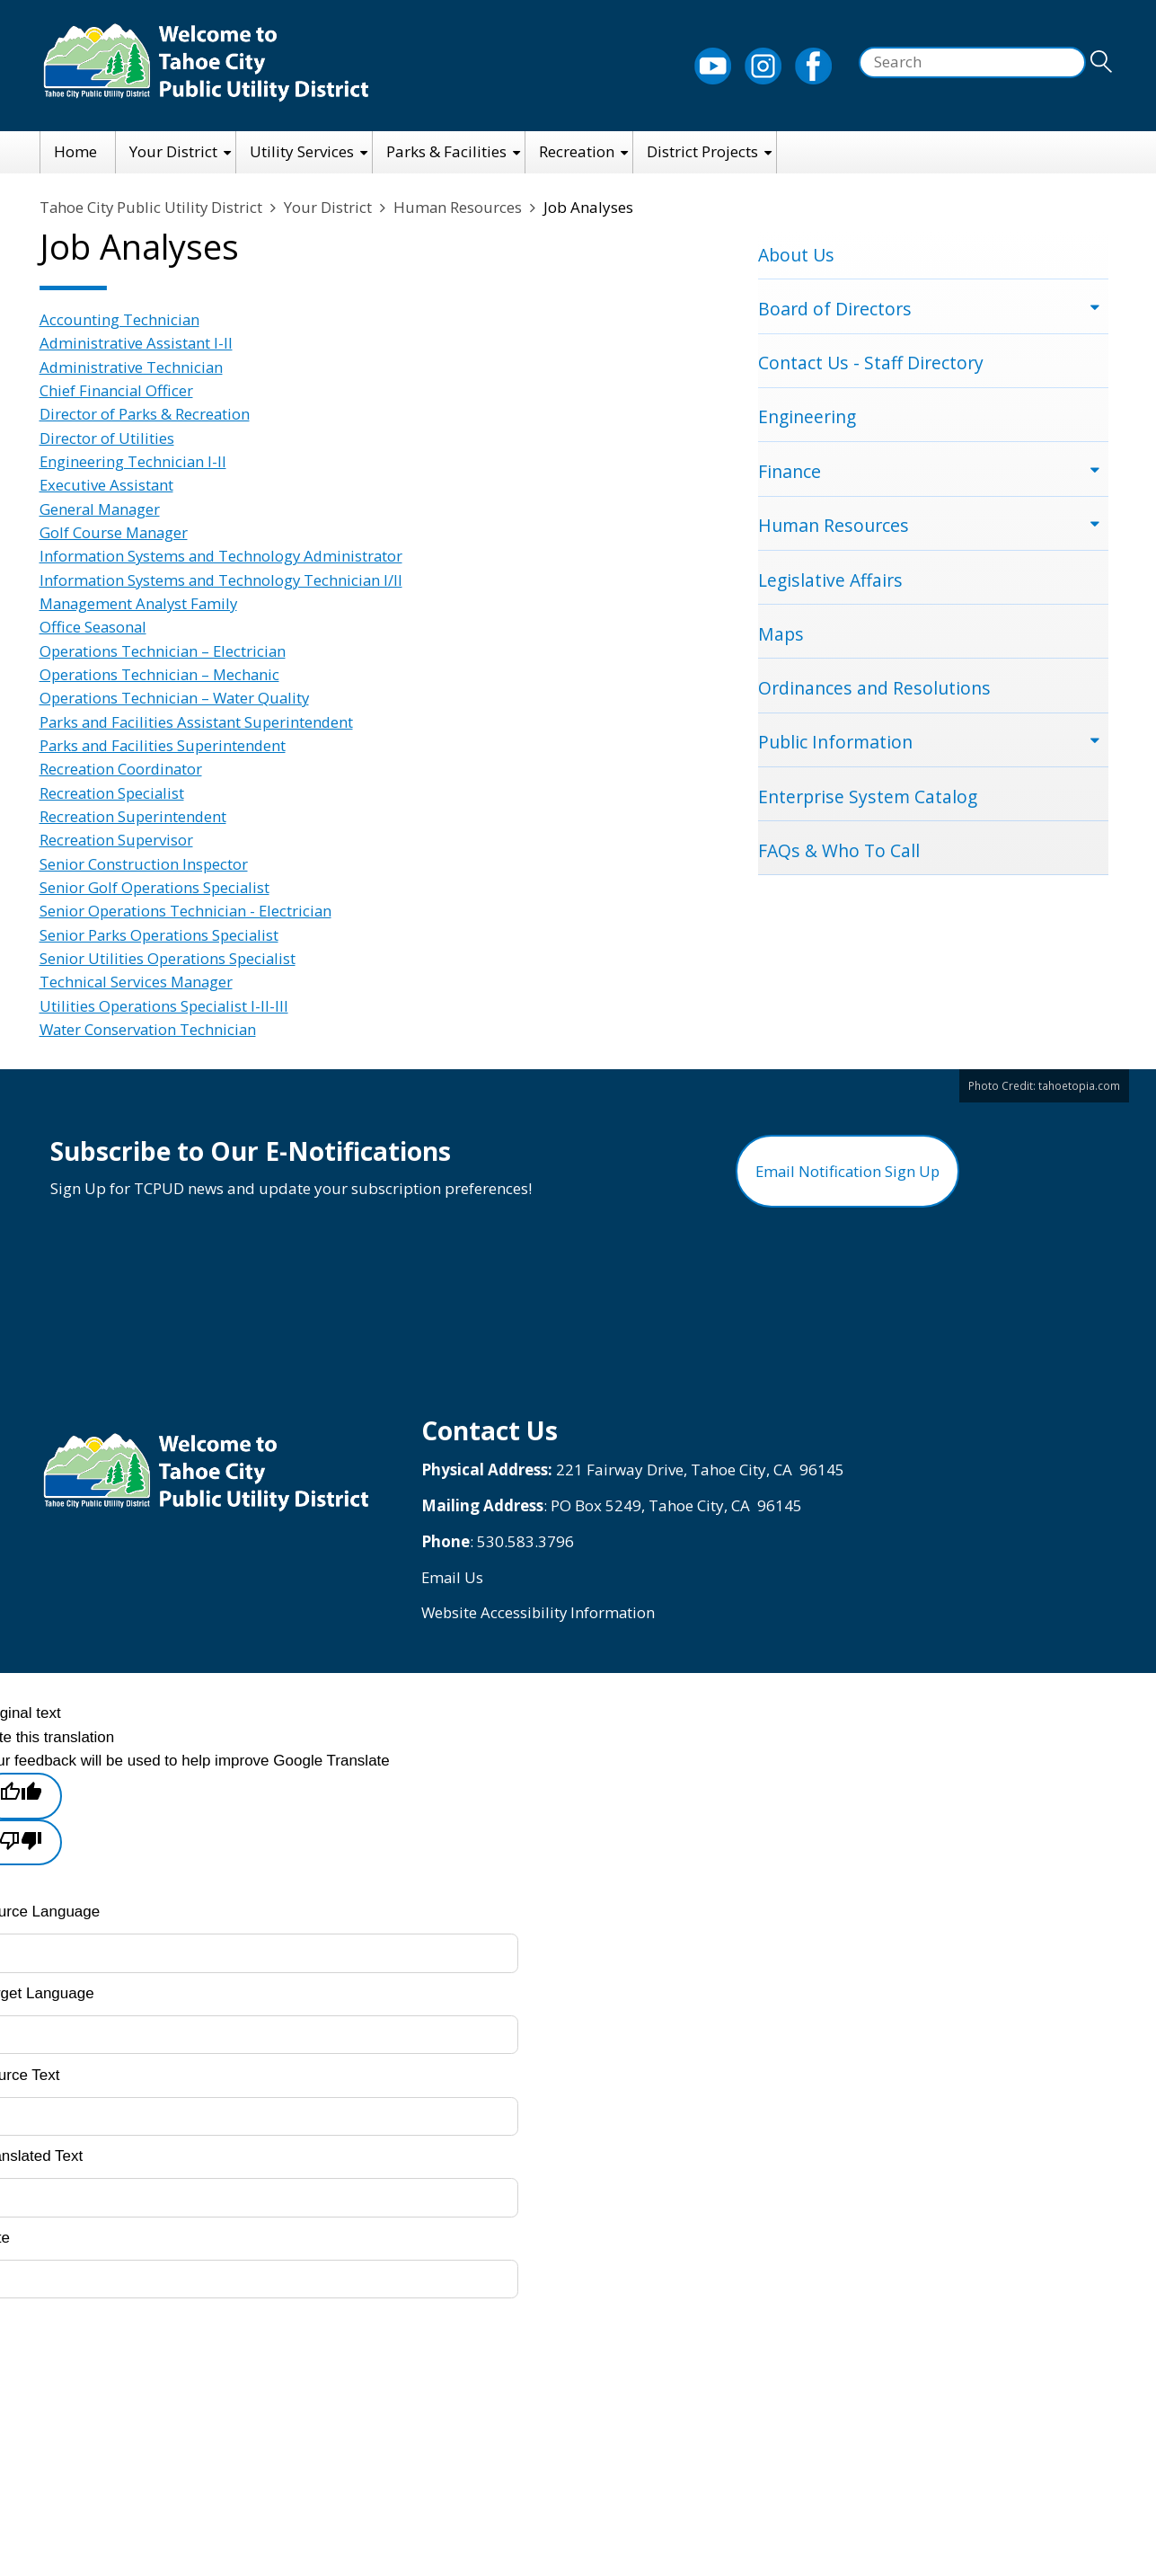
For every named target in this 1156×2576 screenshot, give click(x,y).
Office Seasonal (94, 626)
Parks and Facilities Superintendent (165, 745)
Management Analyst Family (141, 603)
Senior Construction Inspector (144, 864)
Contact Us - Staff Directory (871, 363)
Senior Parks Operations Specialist (161, 935)
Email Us (453, 1583)
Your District (173, 151)
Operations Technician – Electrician (165, 651)
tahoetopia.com (1079, 1085)
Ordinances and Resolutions (874, 691)
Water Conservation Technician (150, 1029)
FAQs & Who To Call (839, 855)
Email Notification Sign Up (847, 1174)
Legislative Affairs (831, 582)
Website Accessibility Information (540, 1619)
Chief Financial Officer (117, 390)
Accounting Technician (120, 319)
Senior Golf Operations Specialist (156, 887)
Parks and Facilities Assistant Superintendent (199, 722)
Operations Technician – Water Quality (177, 697)
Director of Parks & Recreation (145, 413)
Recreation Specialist (113, 793)
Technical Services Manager (138, 981)
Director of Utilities (107, 438)
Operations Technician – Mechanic (162, 674)
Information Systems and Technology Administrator (224, 555)
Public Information (835, 745)
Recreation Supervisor (117, 839)
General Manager (101, 509)
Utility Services (302, 151)
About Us (796, 255)
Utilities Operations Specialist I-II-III (166, 1006)
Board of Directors (835, 309)
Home (75, 151)
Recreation (576, 151)
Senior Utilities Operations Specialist (169, 958)
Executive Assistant (107, 484)
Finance (789, 473)
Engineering (808, 418)
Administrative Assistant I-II (137, 342)
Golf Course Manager (115, 532)
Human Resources (461, 207)
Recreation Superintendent (134, 816)
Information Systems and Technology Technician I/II (224, 580)
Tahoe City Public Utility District (153, 207)
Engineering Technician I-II (134, 461)
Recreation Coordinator (122, 768)
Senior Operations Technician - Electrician (188, 910)
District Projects (702, 151)
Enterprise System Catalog (868, 800)
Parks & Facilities (446, 151)
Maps (781, 636)
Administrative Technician (132, 367)
